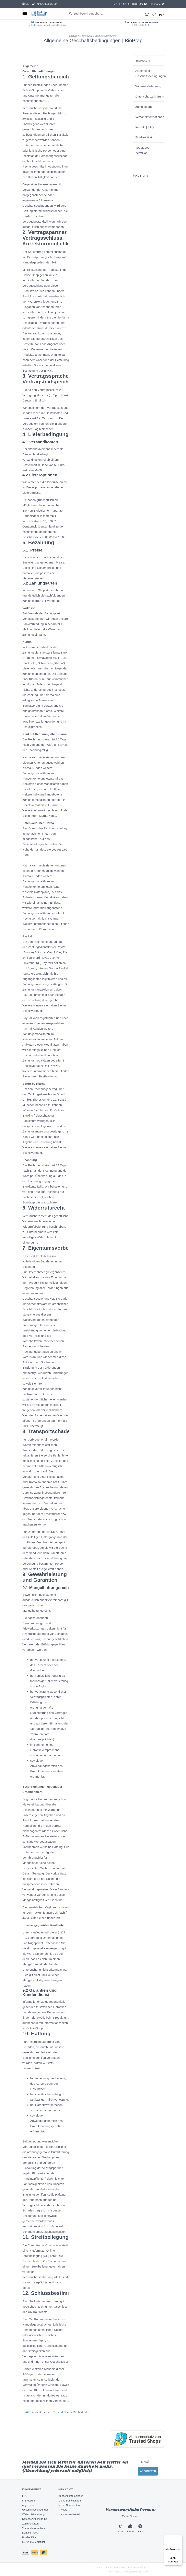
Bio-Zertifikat (143, 137)
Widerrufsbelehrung (148, 86)
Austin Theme (115, 2570)
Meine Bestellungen (69, 2499)
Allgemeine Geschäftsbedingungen (99, 35)
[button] (147, 14)
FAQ (24, 2495)
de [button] (25, 3)
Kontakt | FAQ (144, 127)
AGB (28, 2412)
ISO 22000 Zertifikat (142, 150)
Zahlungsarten (144, 106)
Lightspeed (143, 2570)
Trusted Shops (62, 2412)
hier (30, 2261)
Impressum (142, 60)
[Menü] (179, 2537)
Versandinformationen (149, 117)
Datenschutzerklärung (149, 96)
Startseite (74, 35)
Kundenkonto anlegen (70, 2495)
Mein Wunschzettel (69, 2513)
